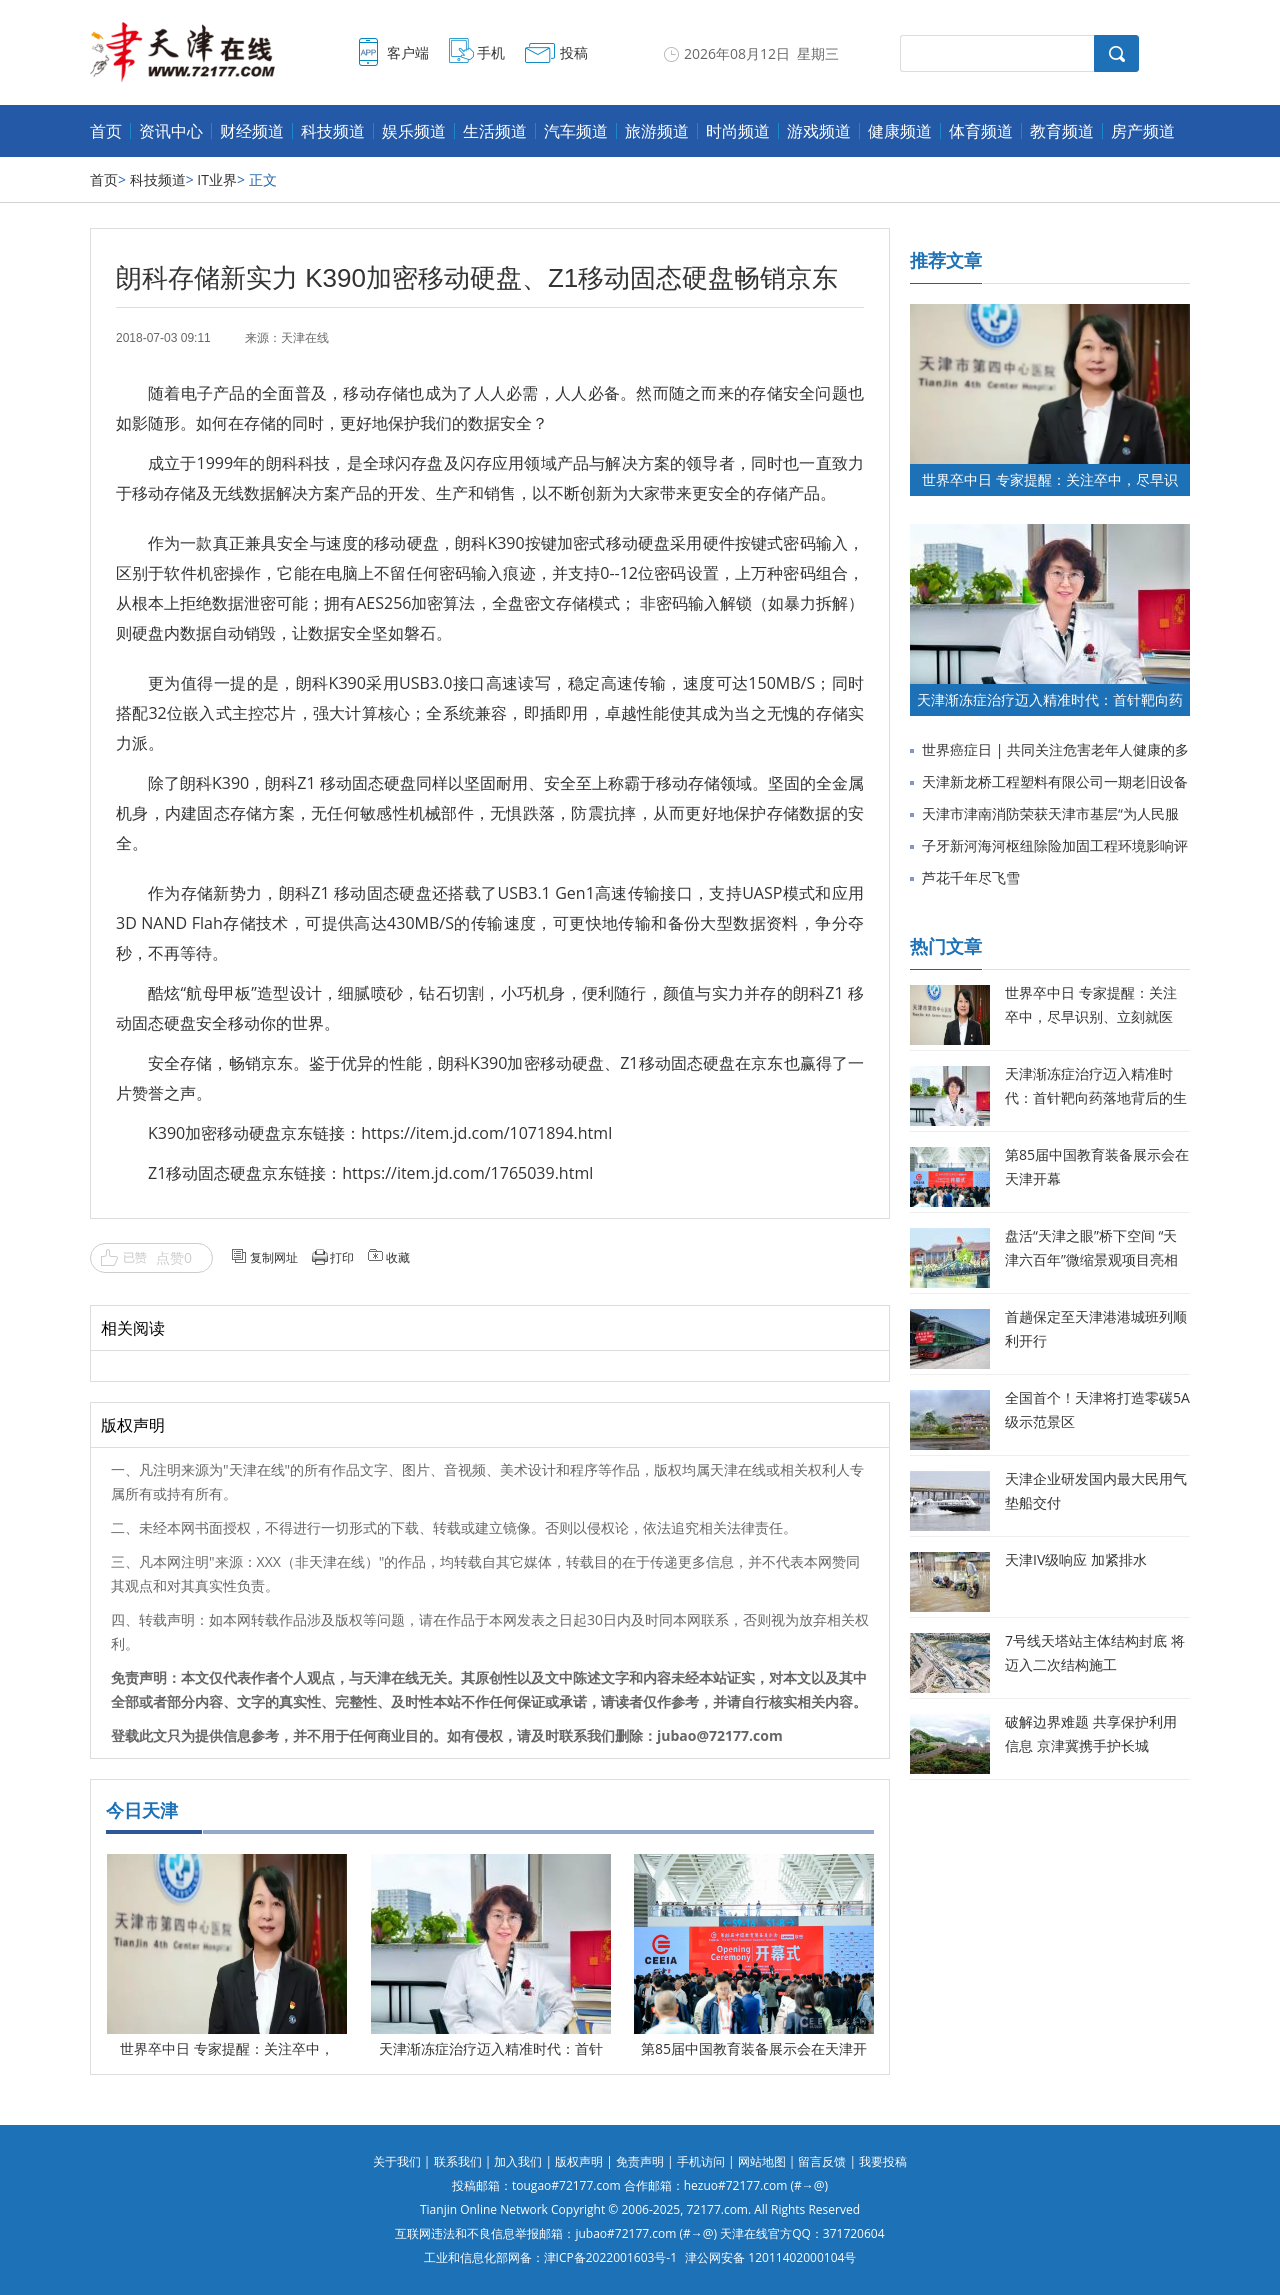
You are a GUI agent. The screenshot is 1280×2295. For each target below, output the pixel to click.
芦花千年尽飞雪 (971, 877)
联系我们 (458, 2161)
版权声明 (579, 2161)
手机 (491, 52)
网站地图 (762, 2161)
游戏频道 (819, 131)
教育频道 (1062, 131)
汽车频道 (576, 131)
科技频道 (333, 131)
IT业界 (217, 179)
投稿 (574, 52)
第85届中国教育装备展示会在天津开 (754, 2048)
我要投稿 (883, 2161)
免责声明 (640, 2161)
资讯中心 (171, 131)
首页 (106, 131)
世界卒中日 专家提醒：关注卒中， (227, 2048)
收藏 (398, 1257)
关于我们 (397, 2161)
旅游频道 (657, 131)
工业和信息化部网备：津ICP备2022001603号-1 (550, 2257)
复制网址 (274, 1257)
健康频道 (900, 131)
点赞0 (174, 1257)
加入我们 (518, 2161)
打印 (342, 1257)
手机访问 (701, 2161)
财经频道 (252, 131)
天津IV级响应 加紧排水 (1076, 1559)
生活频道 (495, 131)
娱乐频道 (414, 131)
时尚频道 (738, 131)
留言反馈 (822, 2161)
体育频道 (981, 131)
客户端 (408, 52)
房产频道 (1143, 131)
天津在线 (305, 338)
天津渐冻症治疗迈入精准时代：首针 (491, 2048)
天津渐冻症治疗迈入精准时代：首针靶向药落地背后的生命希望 (1096, 1097)
